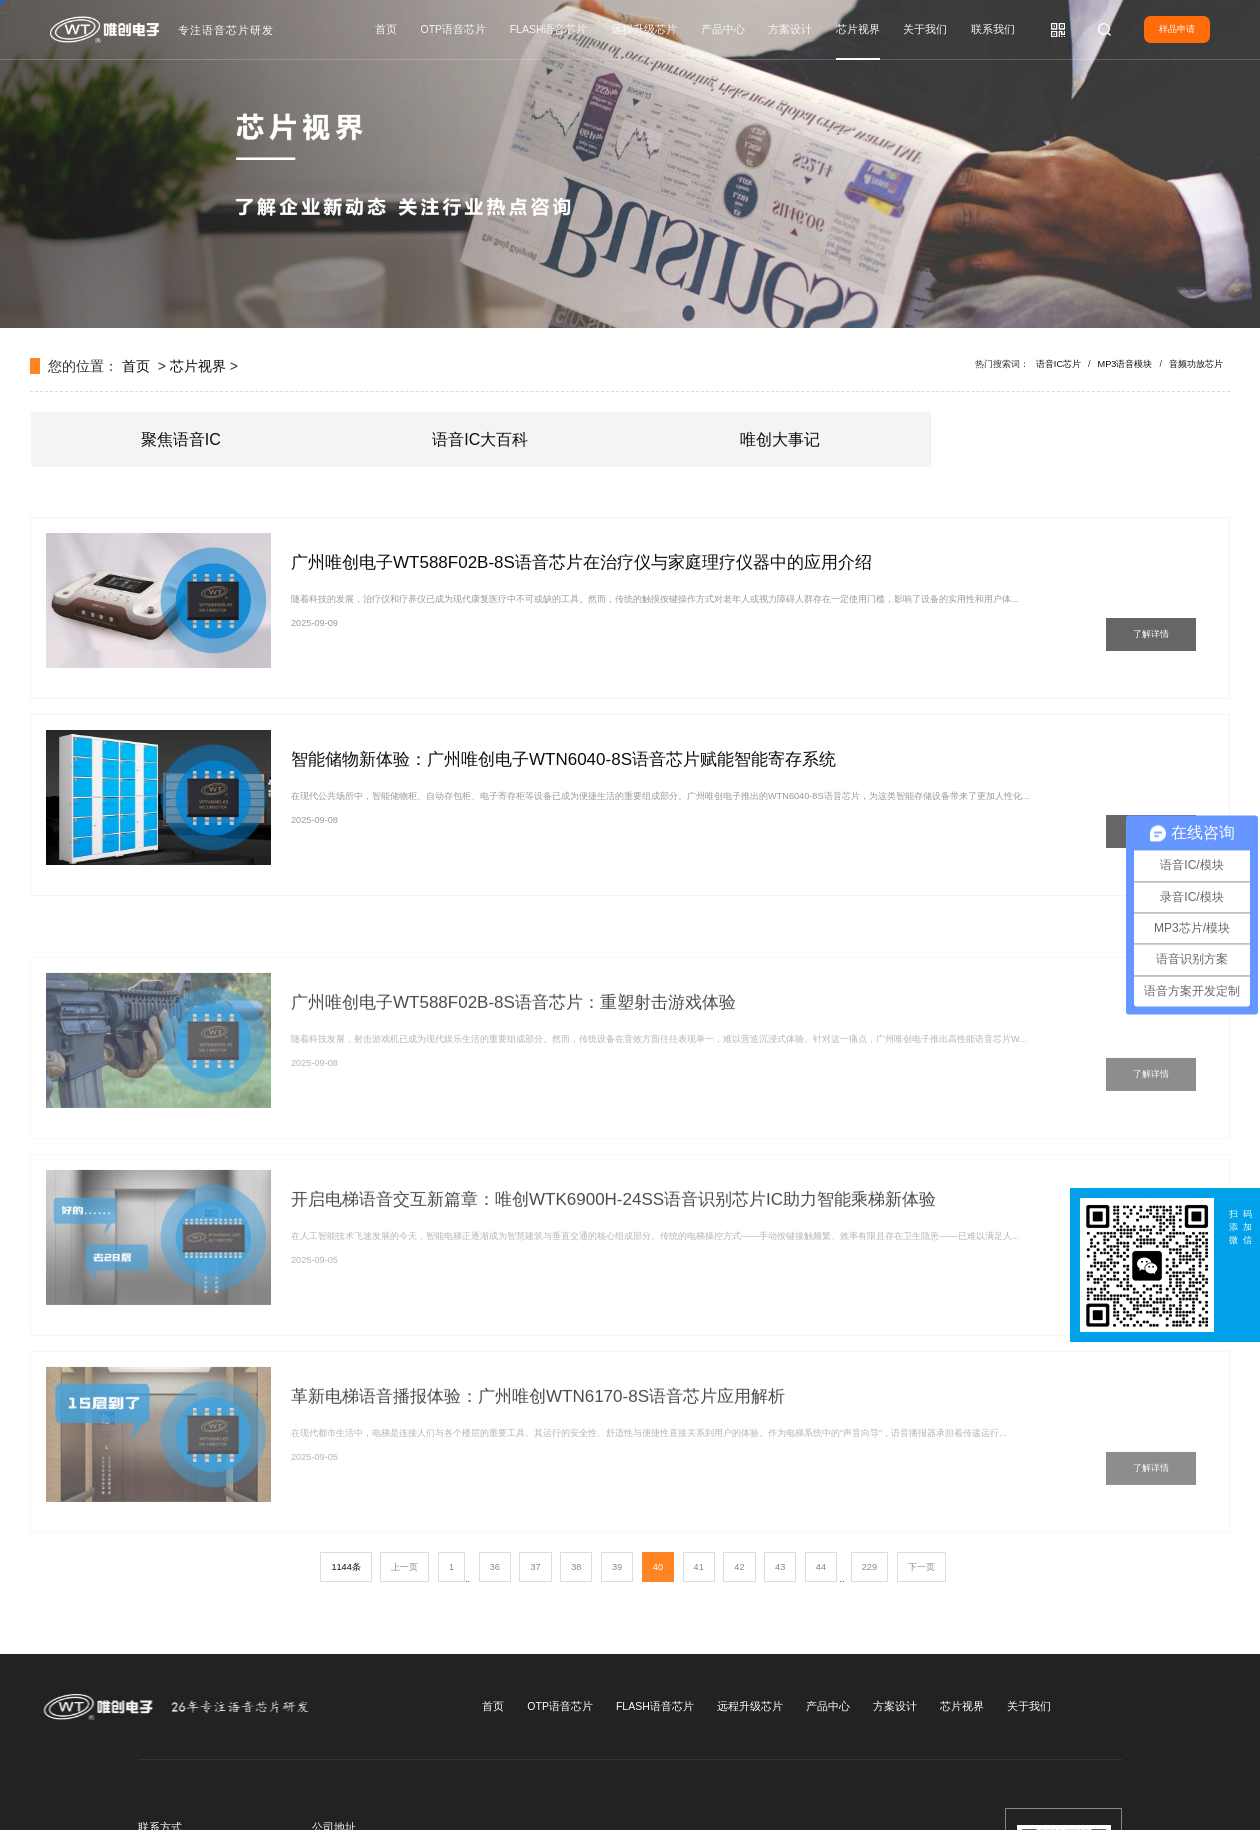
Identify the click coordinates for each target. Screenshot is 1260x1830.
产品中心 (723, 29)
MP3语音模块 (1125, 364)
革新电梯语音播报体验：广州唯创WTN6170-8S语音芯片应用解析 (538, 1445)
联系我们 (993, 29)
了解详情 (1151, 634)
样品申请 (1177, 29)
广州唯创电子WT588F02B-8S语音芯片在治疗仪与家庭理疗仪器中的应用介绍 (581, 562)
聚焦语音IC (181, 439)
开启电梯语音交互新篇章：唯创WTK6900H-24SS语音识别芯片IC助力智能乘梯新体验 (613, 1248)
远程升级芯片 (644, 29)
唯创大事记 (780, 439)
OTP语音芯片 (454, 29)
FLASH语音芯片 (549, 29)
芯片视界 (858, 29)
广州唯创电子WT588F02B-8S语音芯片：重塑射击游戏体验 (513, 1051)
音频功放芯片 (1196, 364)
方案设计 (790, 29)
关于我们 (925, 29)
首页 (386, 29)
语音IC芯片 (1058, 364)
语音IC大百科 (480, 439)
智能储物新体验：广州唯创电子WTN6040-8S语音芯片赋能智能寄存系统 (563, 759)
